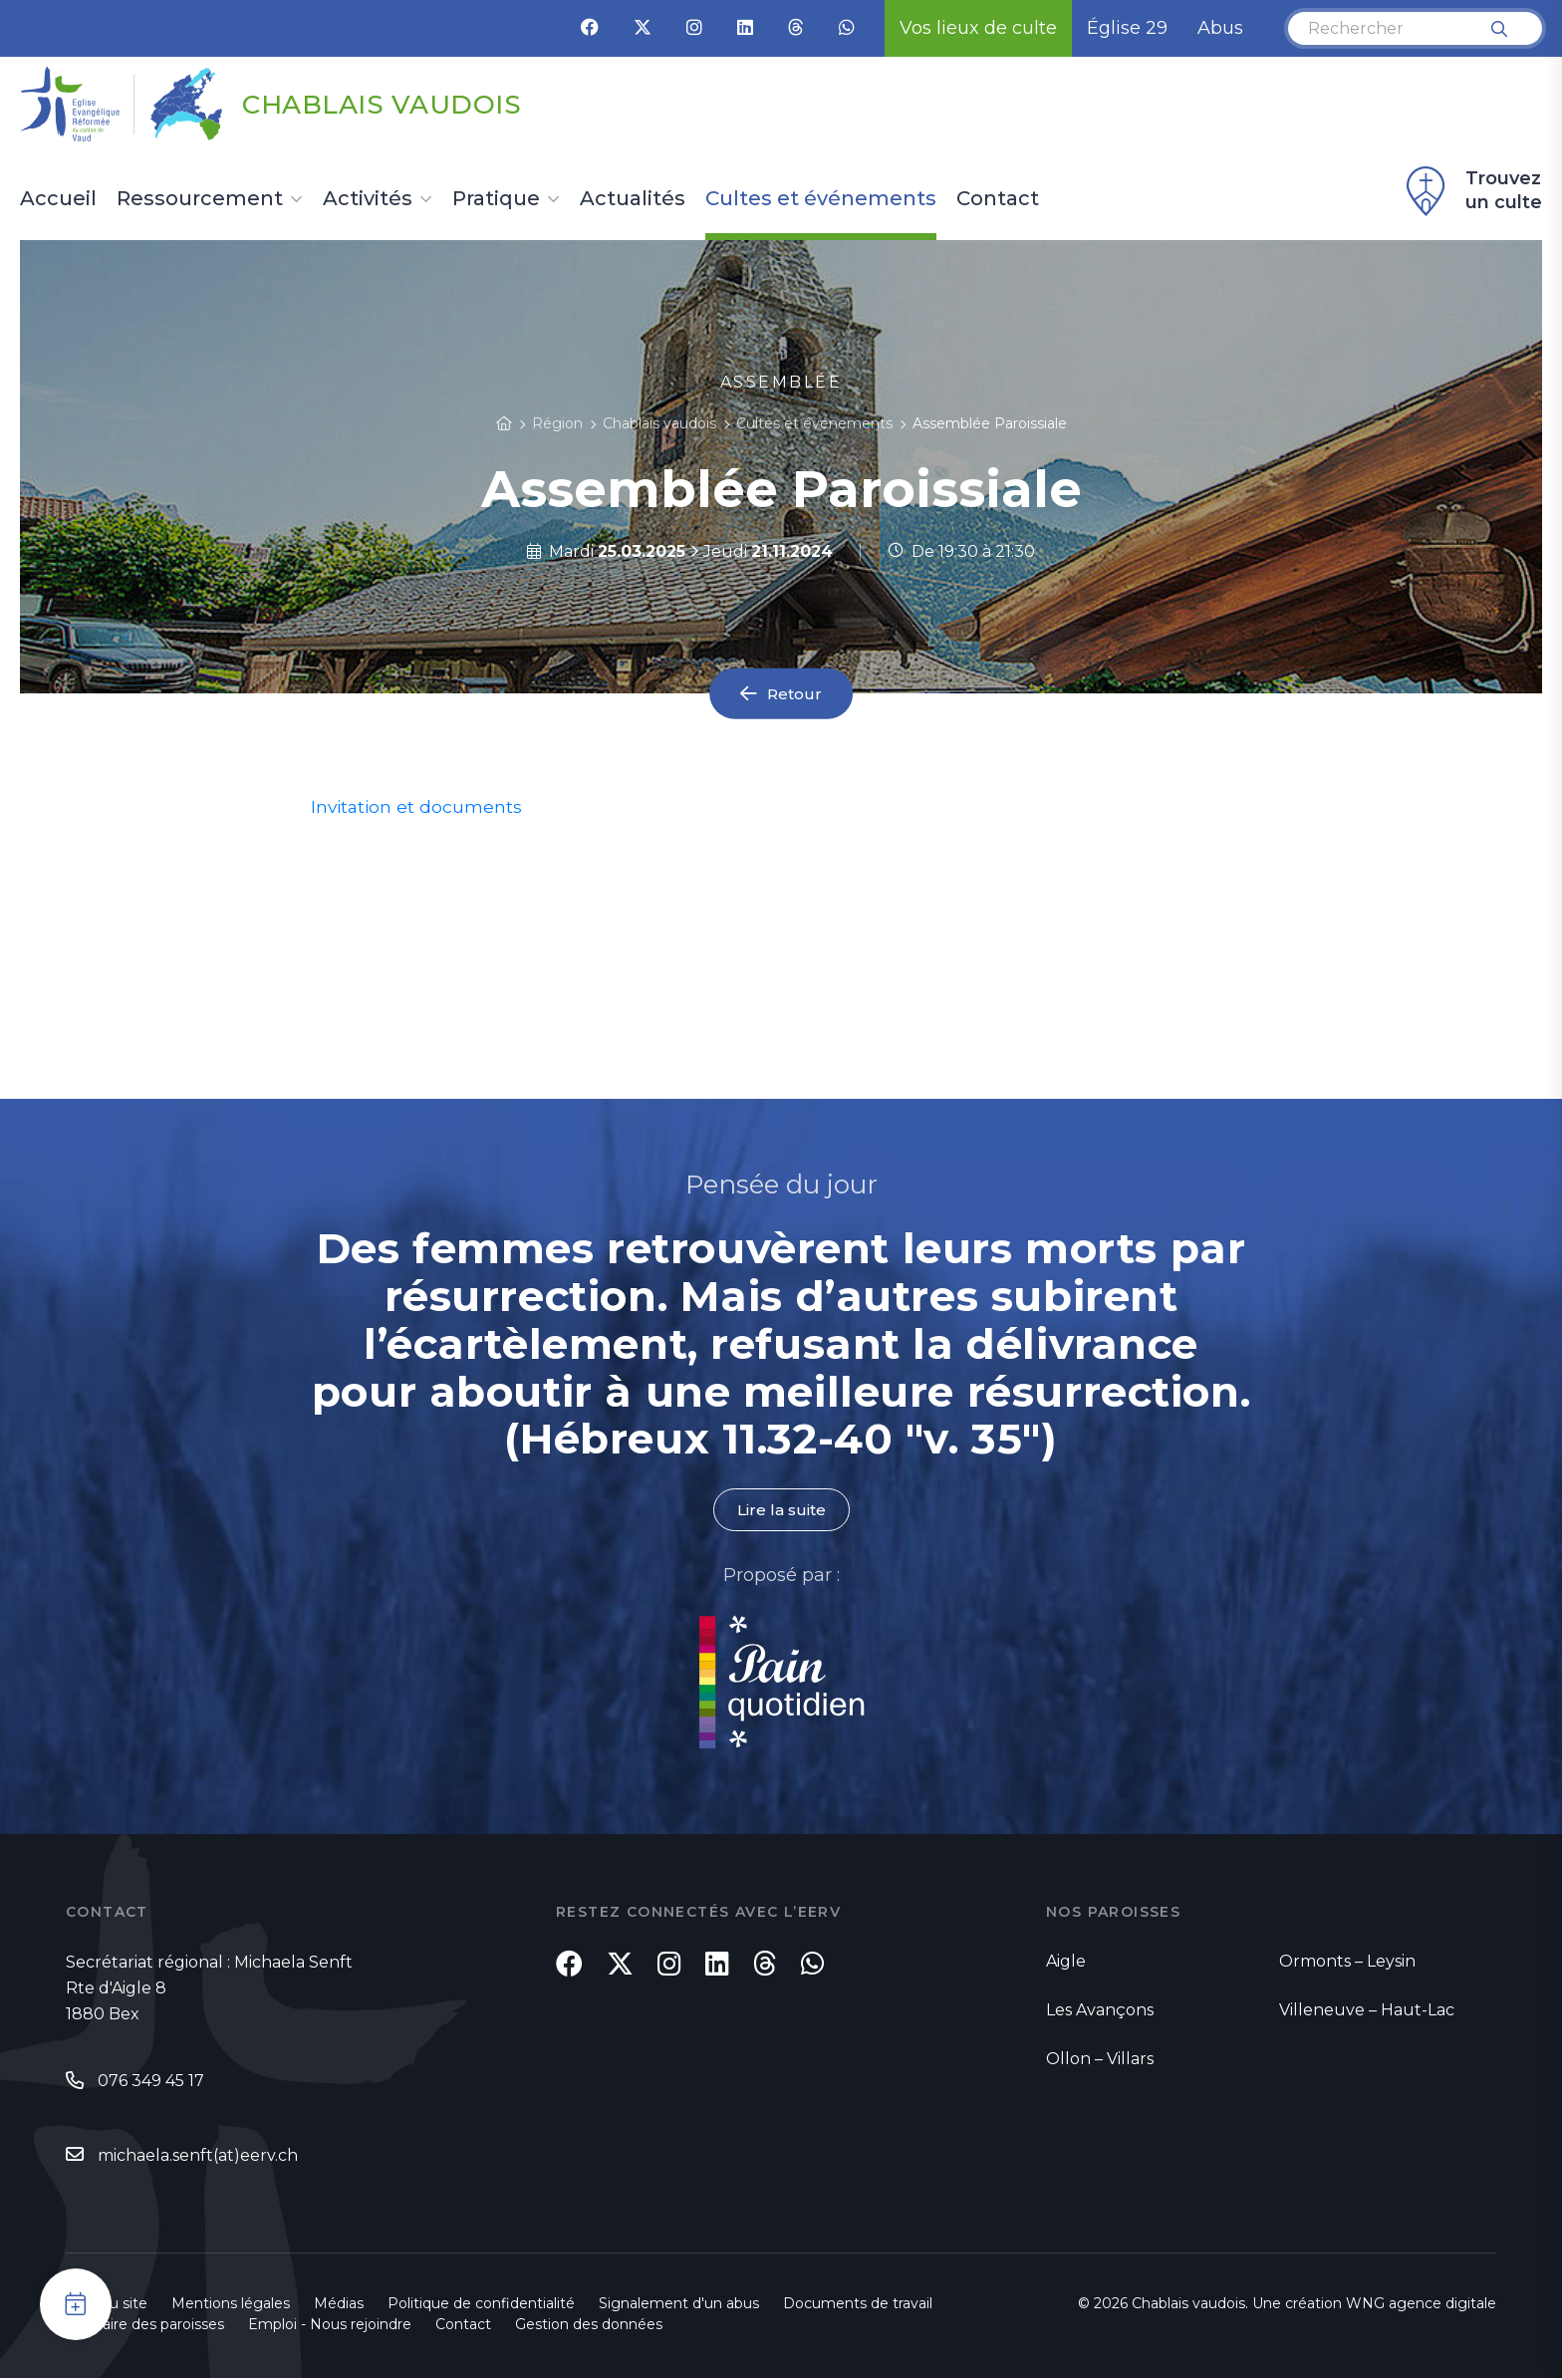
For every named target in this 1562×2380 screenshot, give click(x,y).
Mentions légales (230, 2305)
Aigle (1066, 1962)
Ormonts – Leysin (1347, 1962)
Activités (367, 199)
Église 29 (1127, 28)
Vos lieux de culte (978, 28)
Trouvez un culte (1471, 191)
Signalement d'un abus (679, 2305)
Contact (997, 199)
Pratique (496, 199)
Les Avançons (1100, 2010)
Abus (1220, 28)
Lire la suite (781, 1509)
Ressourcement (200, 199)
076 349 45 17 (151, 2081)
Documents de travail (857, 2305)
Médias (339, 2305)
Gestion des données (588, 2326)
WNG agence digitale (1421, 2305)
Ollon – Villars (1100, 2059)
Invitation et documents (418, 807)
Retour (795, 693)
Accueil (58, 199)
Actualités (632, 199)
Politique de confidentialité (481, 2305)
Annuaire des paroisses (145, 2326)
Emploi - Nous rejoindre (329, 2326)
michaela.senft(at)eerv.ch (198, 2156)
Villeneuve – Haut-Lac (1366, 2010)
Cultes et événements (820, 199)
